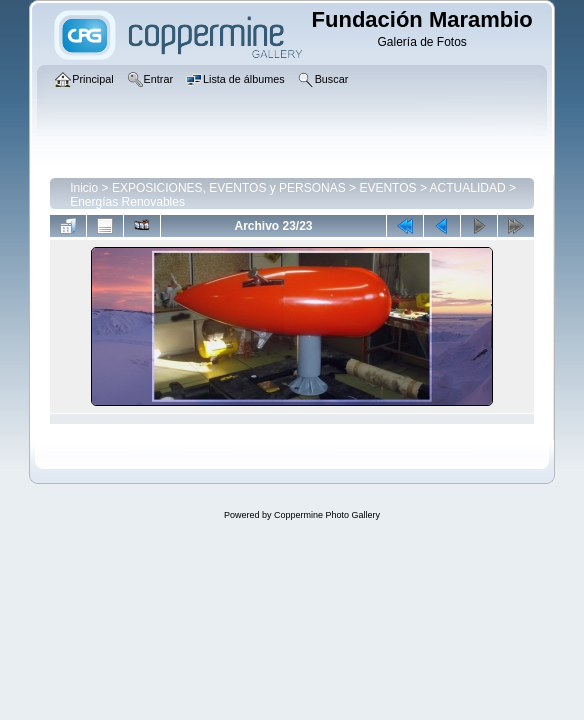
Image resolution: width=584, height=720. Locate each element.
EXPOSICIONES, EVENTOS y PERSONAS (229, 188)
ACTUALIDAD (468, 188)
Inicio (84, 188)
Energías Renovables (127, 202)
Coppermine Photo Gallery (327, 515)
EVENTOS (387, 188)
